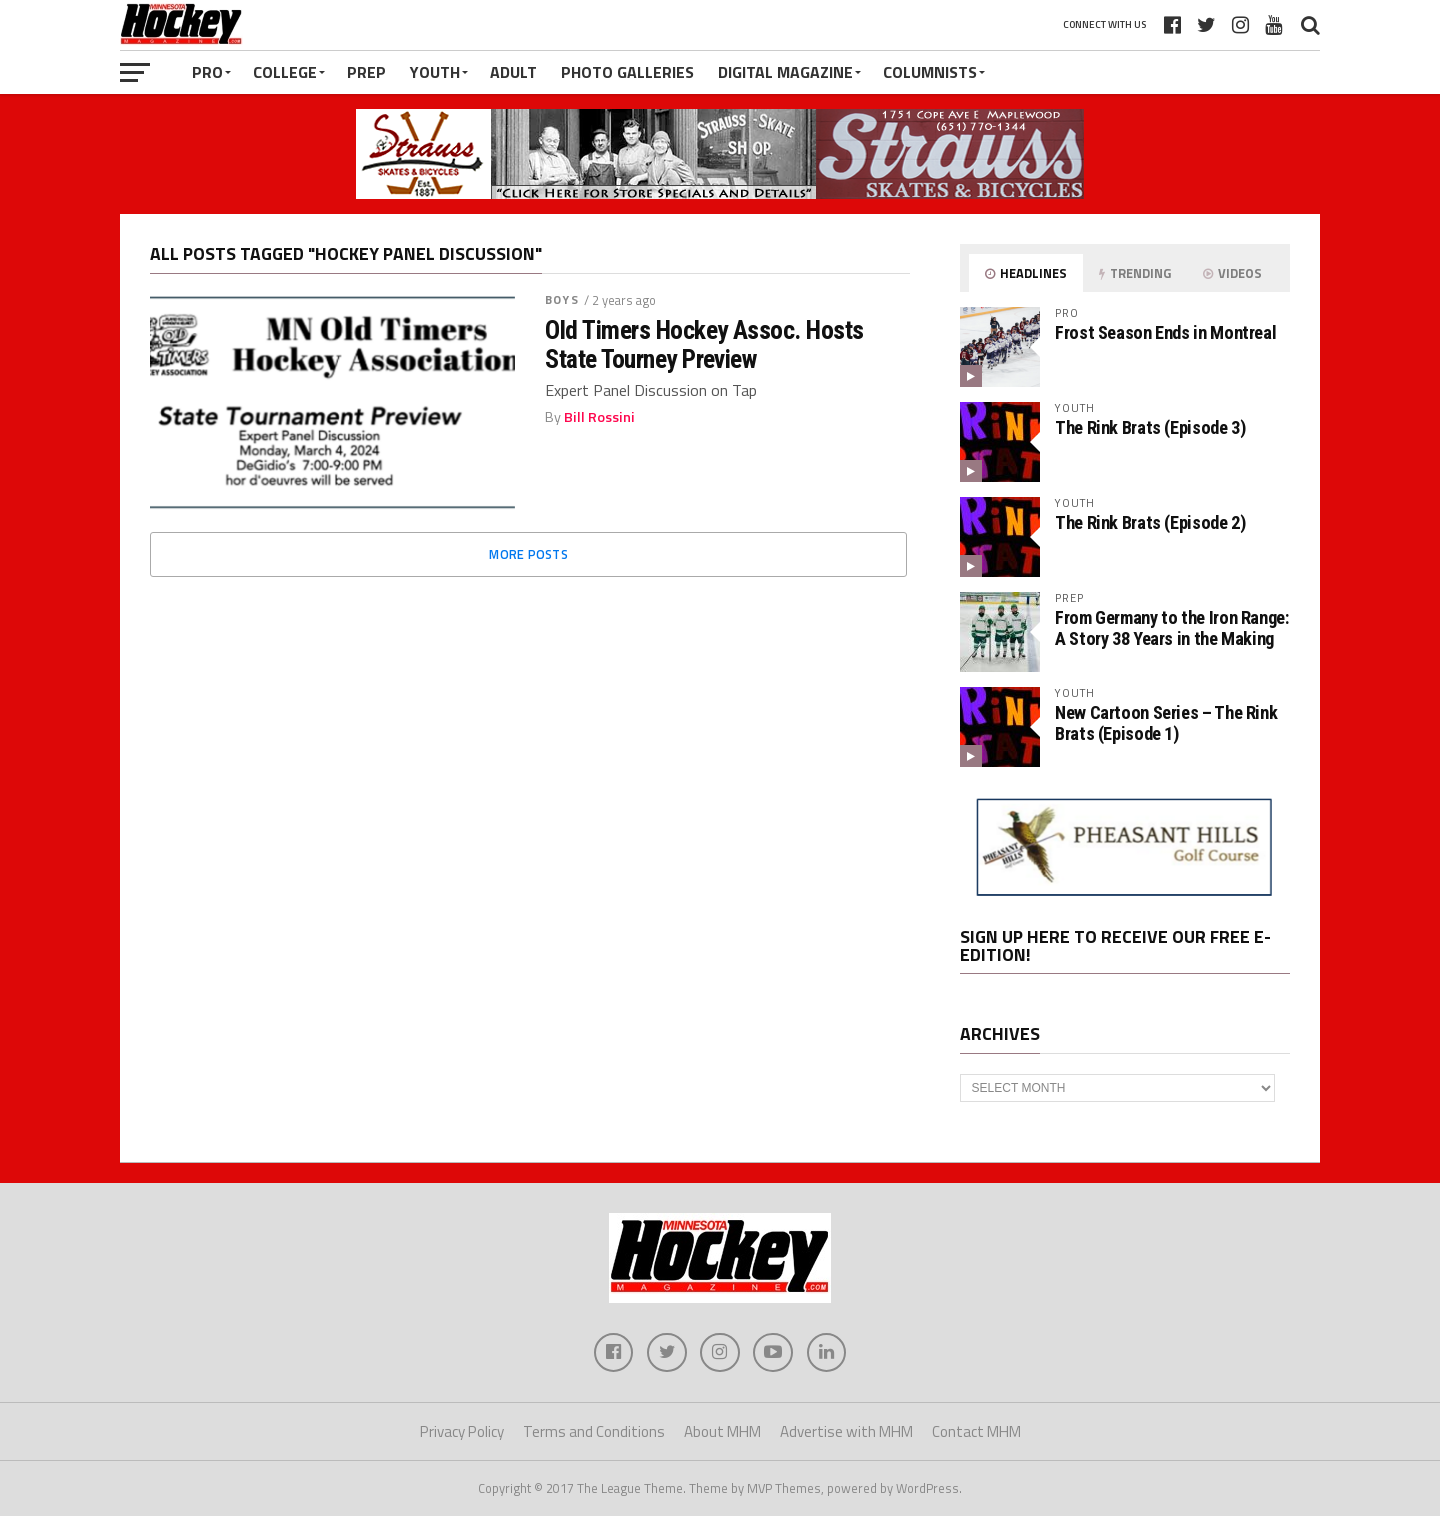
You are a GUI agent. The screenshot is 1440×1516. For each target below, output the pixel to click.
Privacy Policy (462, 1432)
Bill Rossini (599, 417)
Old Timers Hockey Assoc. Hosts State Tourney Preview (704, 344)
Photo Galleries (627, 72)
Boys (561, 299)
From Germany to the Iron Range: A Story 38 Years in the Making (1172, 627)
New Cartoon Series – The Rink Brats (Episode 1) (1166, 722)
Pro (207, 72)
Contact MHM (976, 1432)
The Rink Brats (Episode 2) (1150, 522)
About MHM (722, 1432)
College (285, 72)
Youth (435, 72)
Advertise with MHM (846, 1432)
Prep (366, 72)
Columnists (930, 72)
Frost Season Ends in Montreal (1165, 332)
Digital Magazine (785, 72)
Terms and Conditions (594, 1432)
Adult (513, 72)
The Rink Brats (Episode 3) (1150, 427)
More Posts (528, 554)
